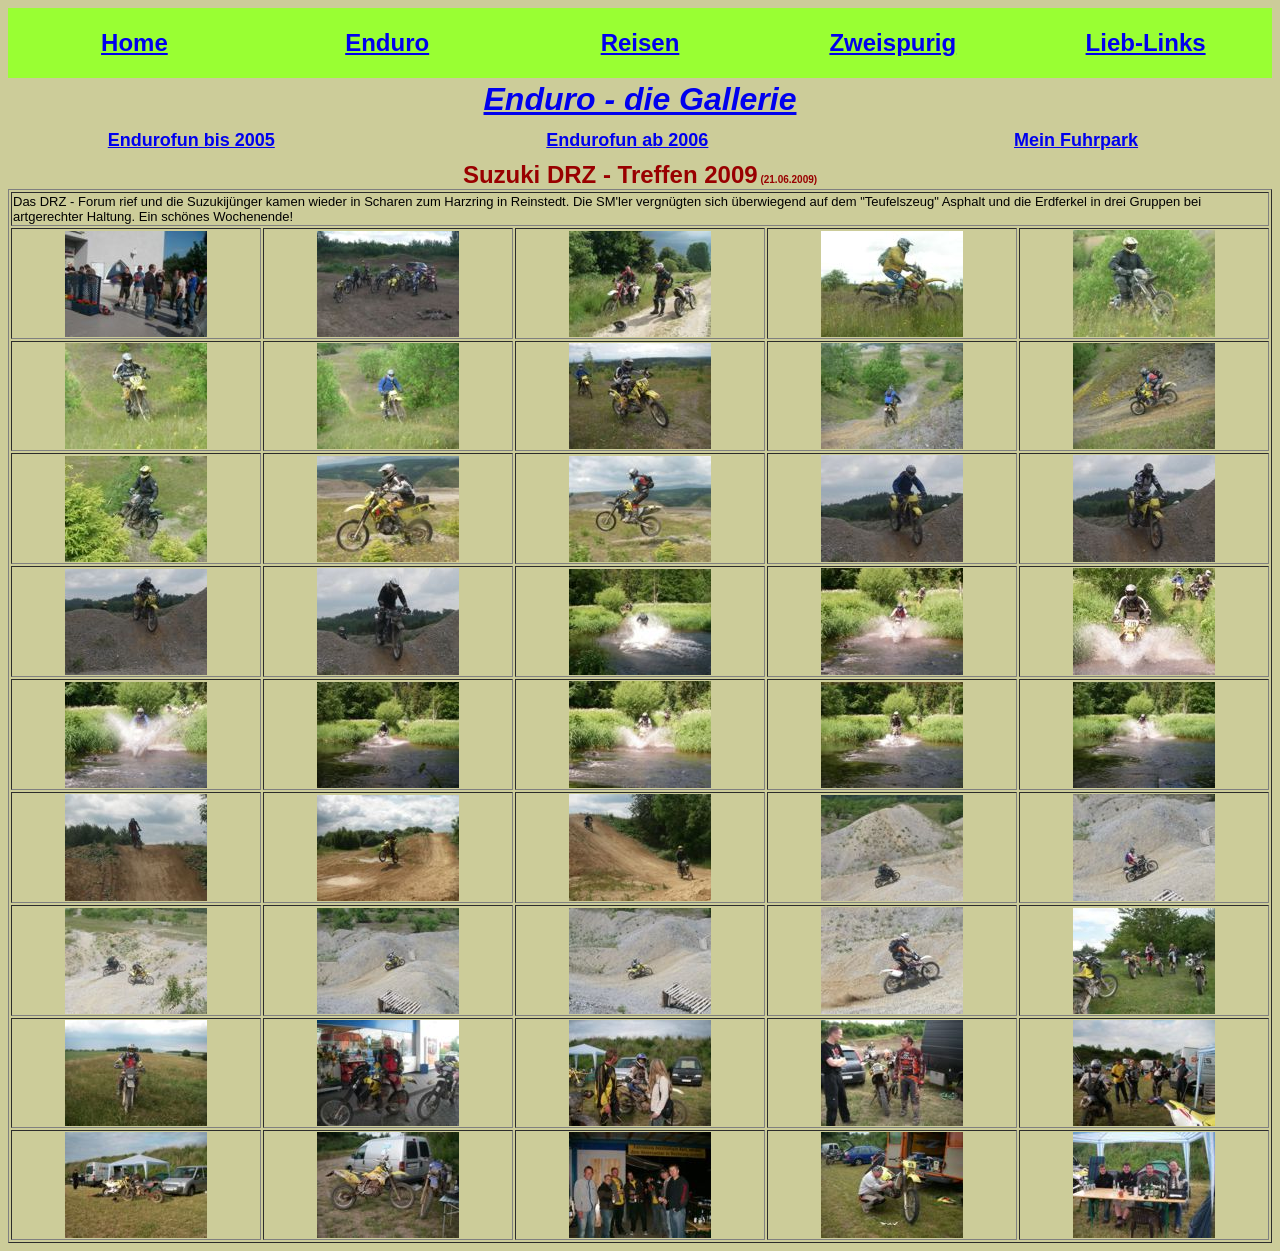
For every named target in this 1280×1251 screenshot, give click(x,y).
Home (134, 42)
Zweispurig (892, 42)
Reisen (640, 42)
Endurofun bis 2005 (191, 140)
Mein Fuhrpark (1076, 140)
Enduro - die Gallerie (640, 99)
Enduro (387, 42)
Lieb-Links (1146, 42)
